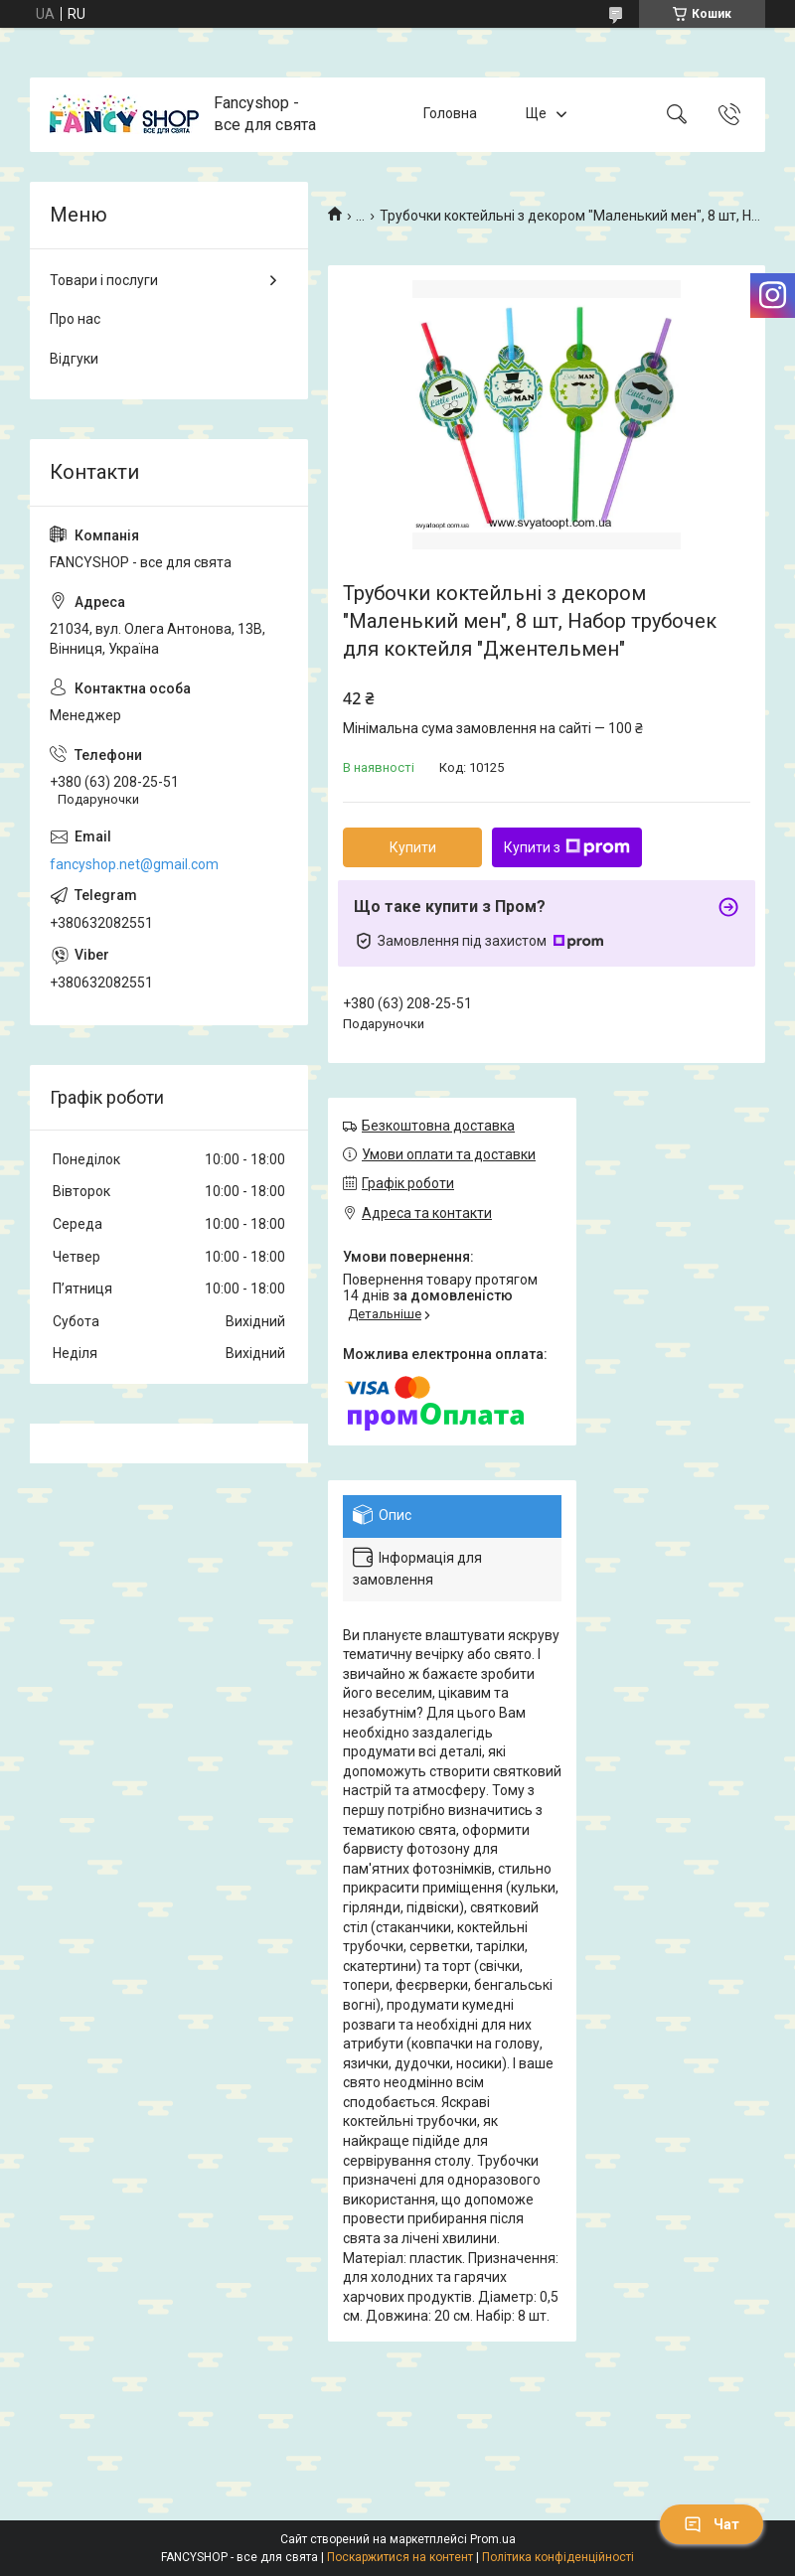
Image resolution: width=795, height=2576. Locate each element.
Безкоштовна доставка (438, 1126)
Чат (711, 2524)
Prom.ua (493, 2539)
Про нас (75, 319)
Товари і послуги (104, 280)
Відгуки (74, 359)
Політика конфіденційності (558, 2557)
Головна (450, 114)
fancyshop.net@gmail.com (134, 864)
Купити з (567, 847)
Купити (413, 847)
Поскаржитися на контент (400, 2557)
